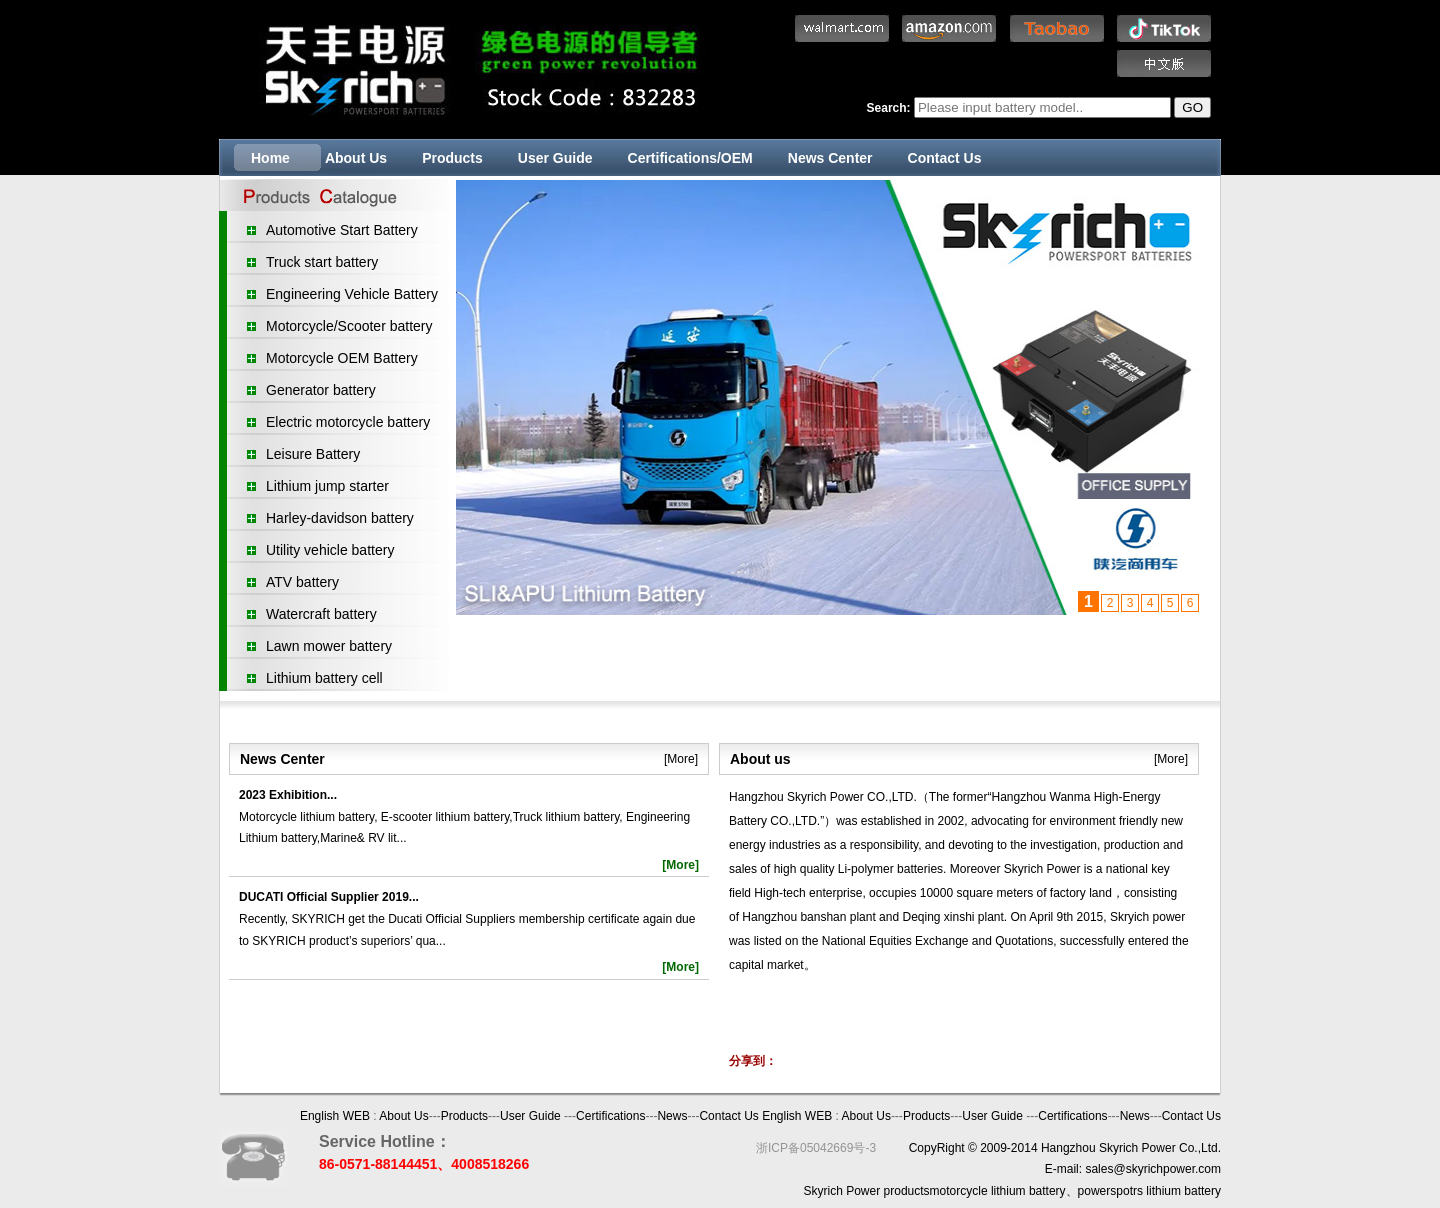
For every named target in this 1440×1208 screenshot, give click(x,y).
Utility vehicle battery (330, 550)
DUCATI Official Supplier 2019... (329, 897)
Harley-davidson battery (340, 518)
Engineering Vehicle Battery (352, 294)
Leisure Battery (313, 454)
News (672, 1116)
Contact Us (945, 158)
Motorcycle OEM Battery (342, 358)
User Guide (555, 158)
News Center (830, 158)
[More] (681, 759)
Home (270, 158)
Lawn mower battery (329, 646)
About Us (356, 158)
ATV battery (302, 582)
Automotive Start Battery (342, 230)
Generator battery (321, 390)
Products (452, 158)
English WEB (335, 1116)
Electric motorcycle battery (348, 422)
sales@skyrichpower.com (1153, 1169)
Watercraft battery (321, 614)
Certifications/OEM (690, 158)
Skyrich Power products (867, 1191)
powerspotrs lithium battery (1149, 1191)
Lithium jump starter (327, 486)
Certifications (610, 1116)
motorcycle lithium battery (998, 1191)
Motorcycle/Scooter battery (349, 326)
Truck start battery (322, 262)
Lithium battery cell (324, 678)
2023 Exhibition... (288, 795)
